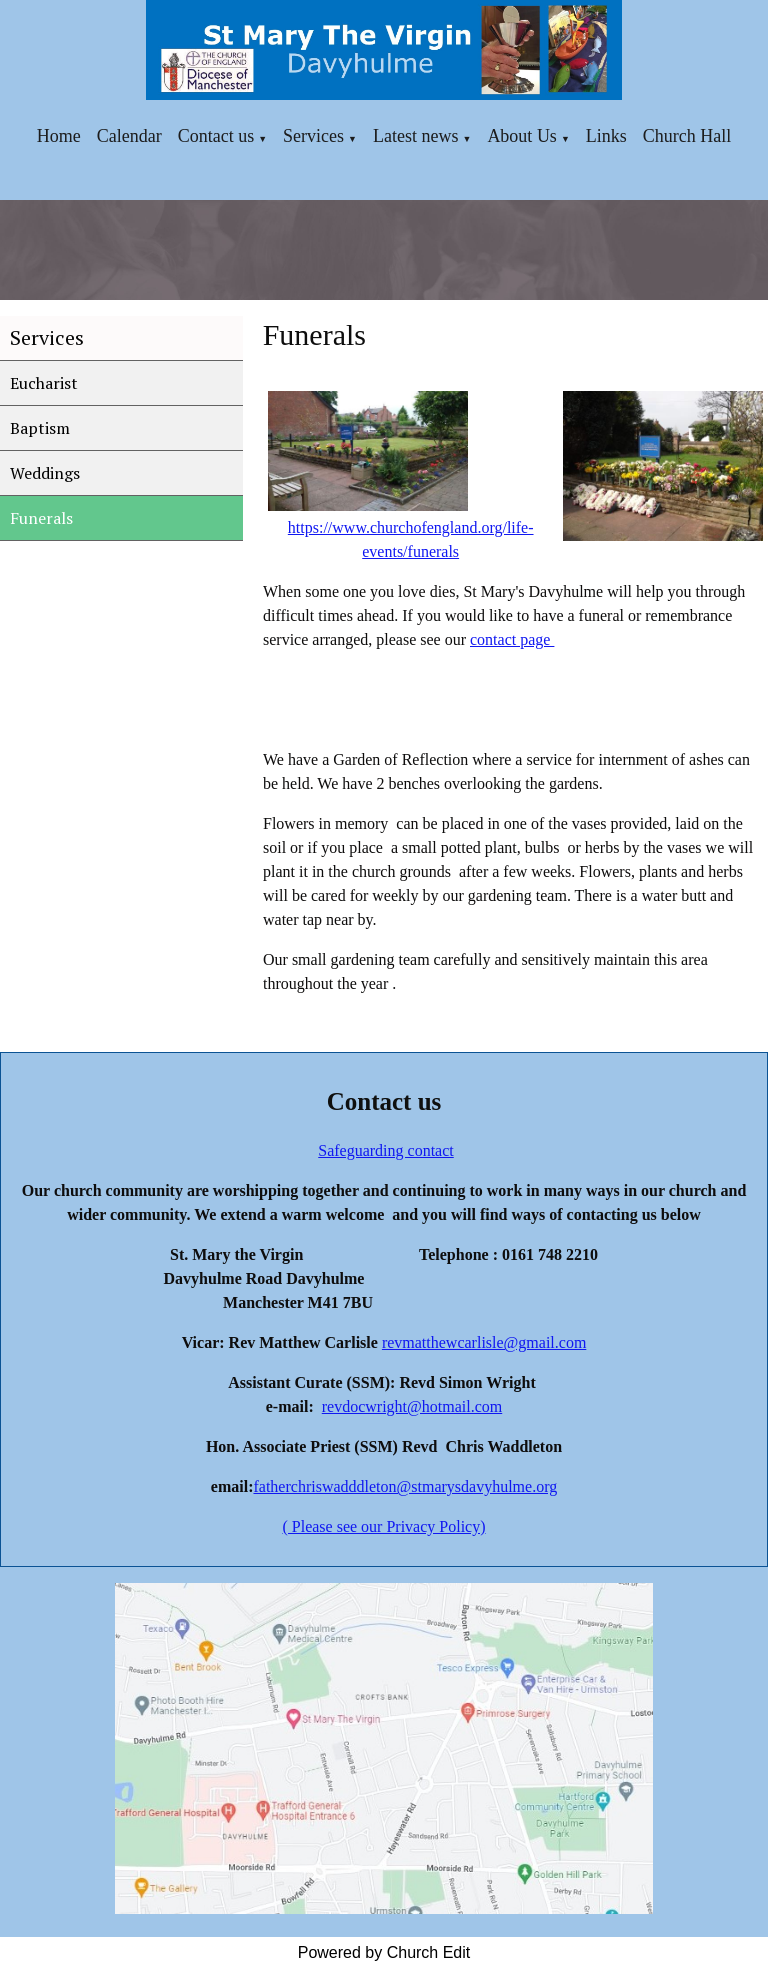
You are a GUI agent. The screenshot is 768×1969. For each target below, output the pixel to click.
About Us (522, 136)
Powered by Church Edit (384, 1952)
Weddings (45, 473)
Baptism (40, 428)
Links (606, 136)
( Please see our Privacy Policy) (383, 1526)
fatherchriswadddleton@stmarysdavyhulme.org (405, 1486)
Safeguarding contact (386, 1150)
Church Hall (687, 136)
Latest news (415, 136)
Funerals (41, 518)
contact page (512, 639)
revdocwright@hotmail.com (412, 1406)
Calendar (129, 136)
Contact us (216, 136)
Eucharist (44, 383)
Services (313, 136)
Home (59, 136)
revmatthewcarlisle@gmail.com (484, 1342)
